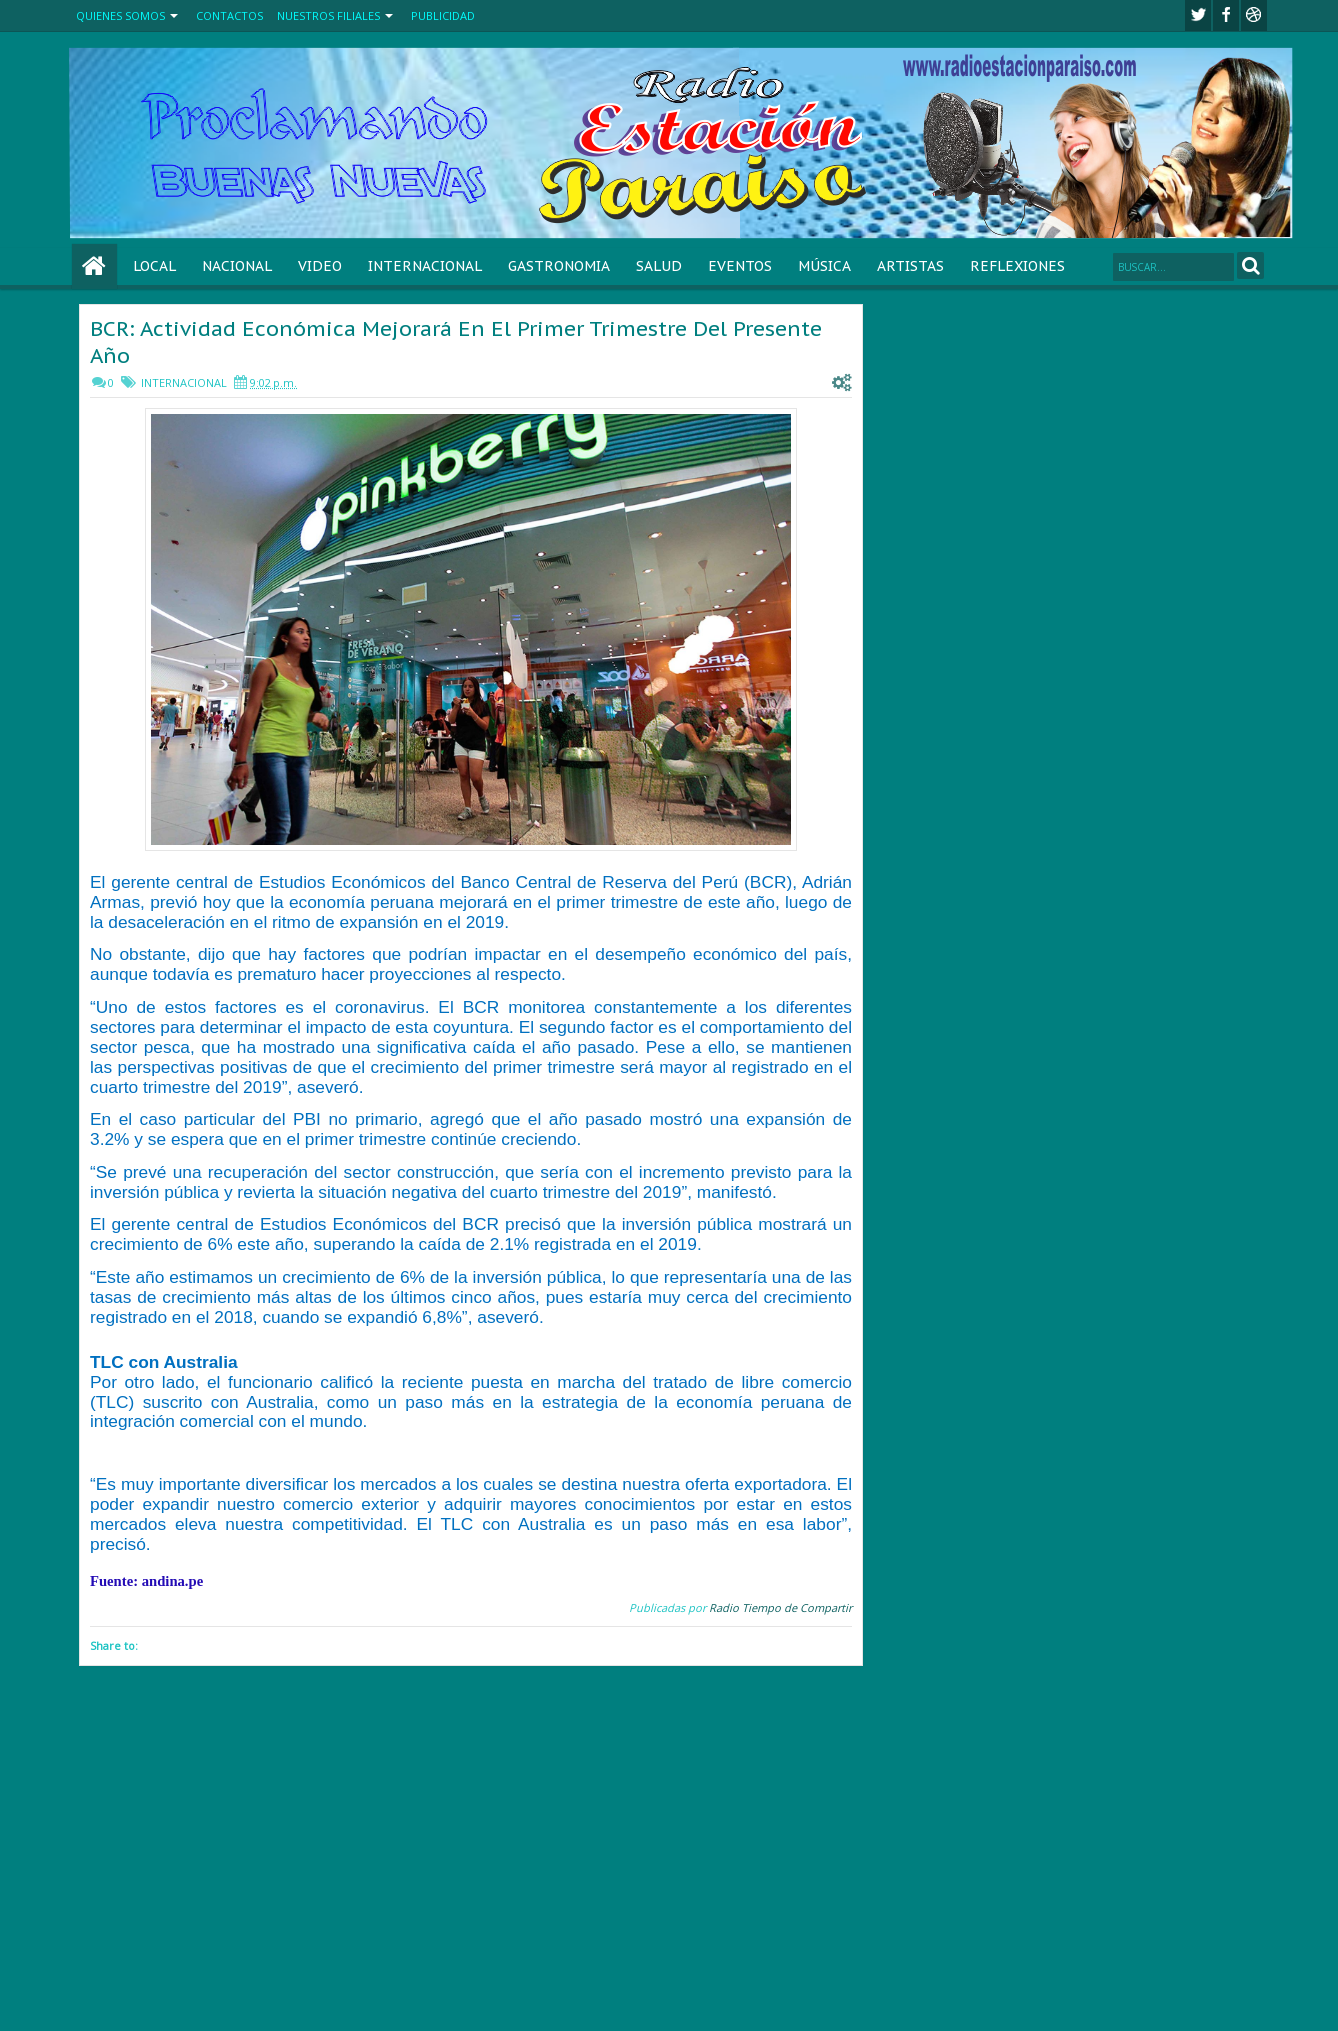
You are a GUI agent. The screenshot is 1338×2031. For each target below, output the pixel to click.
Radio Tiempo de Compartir (780, 1607)
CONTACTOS (229, 15)
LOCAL (154, 266)
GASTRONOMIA (559, 266)
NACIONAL (237, 266)
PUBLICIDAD (443, 15)
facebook (1226, 15)
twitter (1198, 15)
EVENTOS (740, 266)
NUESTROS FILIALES (328, 15)
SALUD (659, 266)
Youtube (1254, 15)
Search (1250, 265)
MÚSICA (824, 266)
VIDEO (320, 266)
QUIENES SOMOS (120, 15)
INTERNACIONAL (425, 266)
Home (94, 266)
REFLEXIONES (1017, 266)
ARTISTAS (910, 266)
